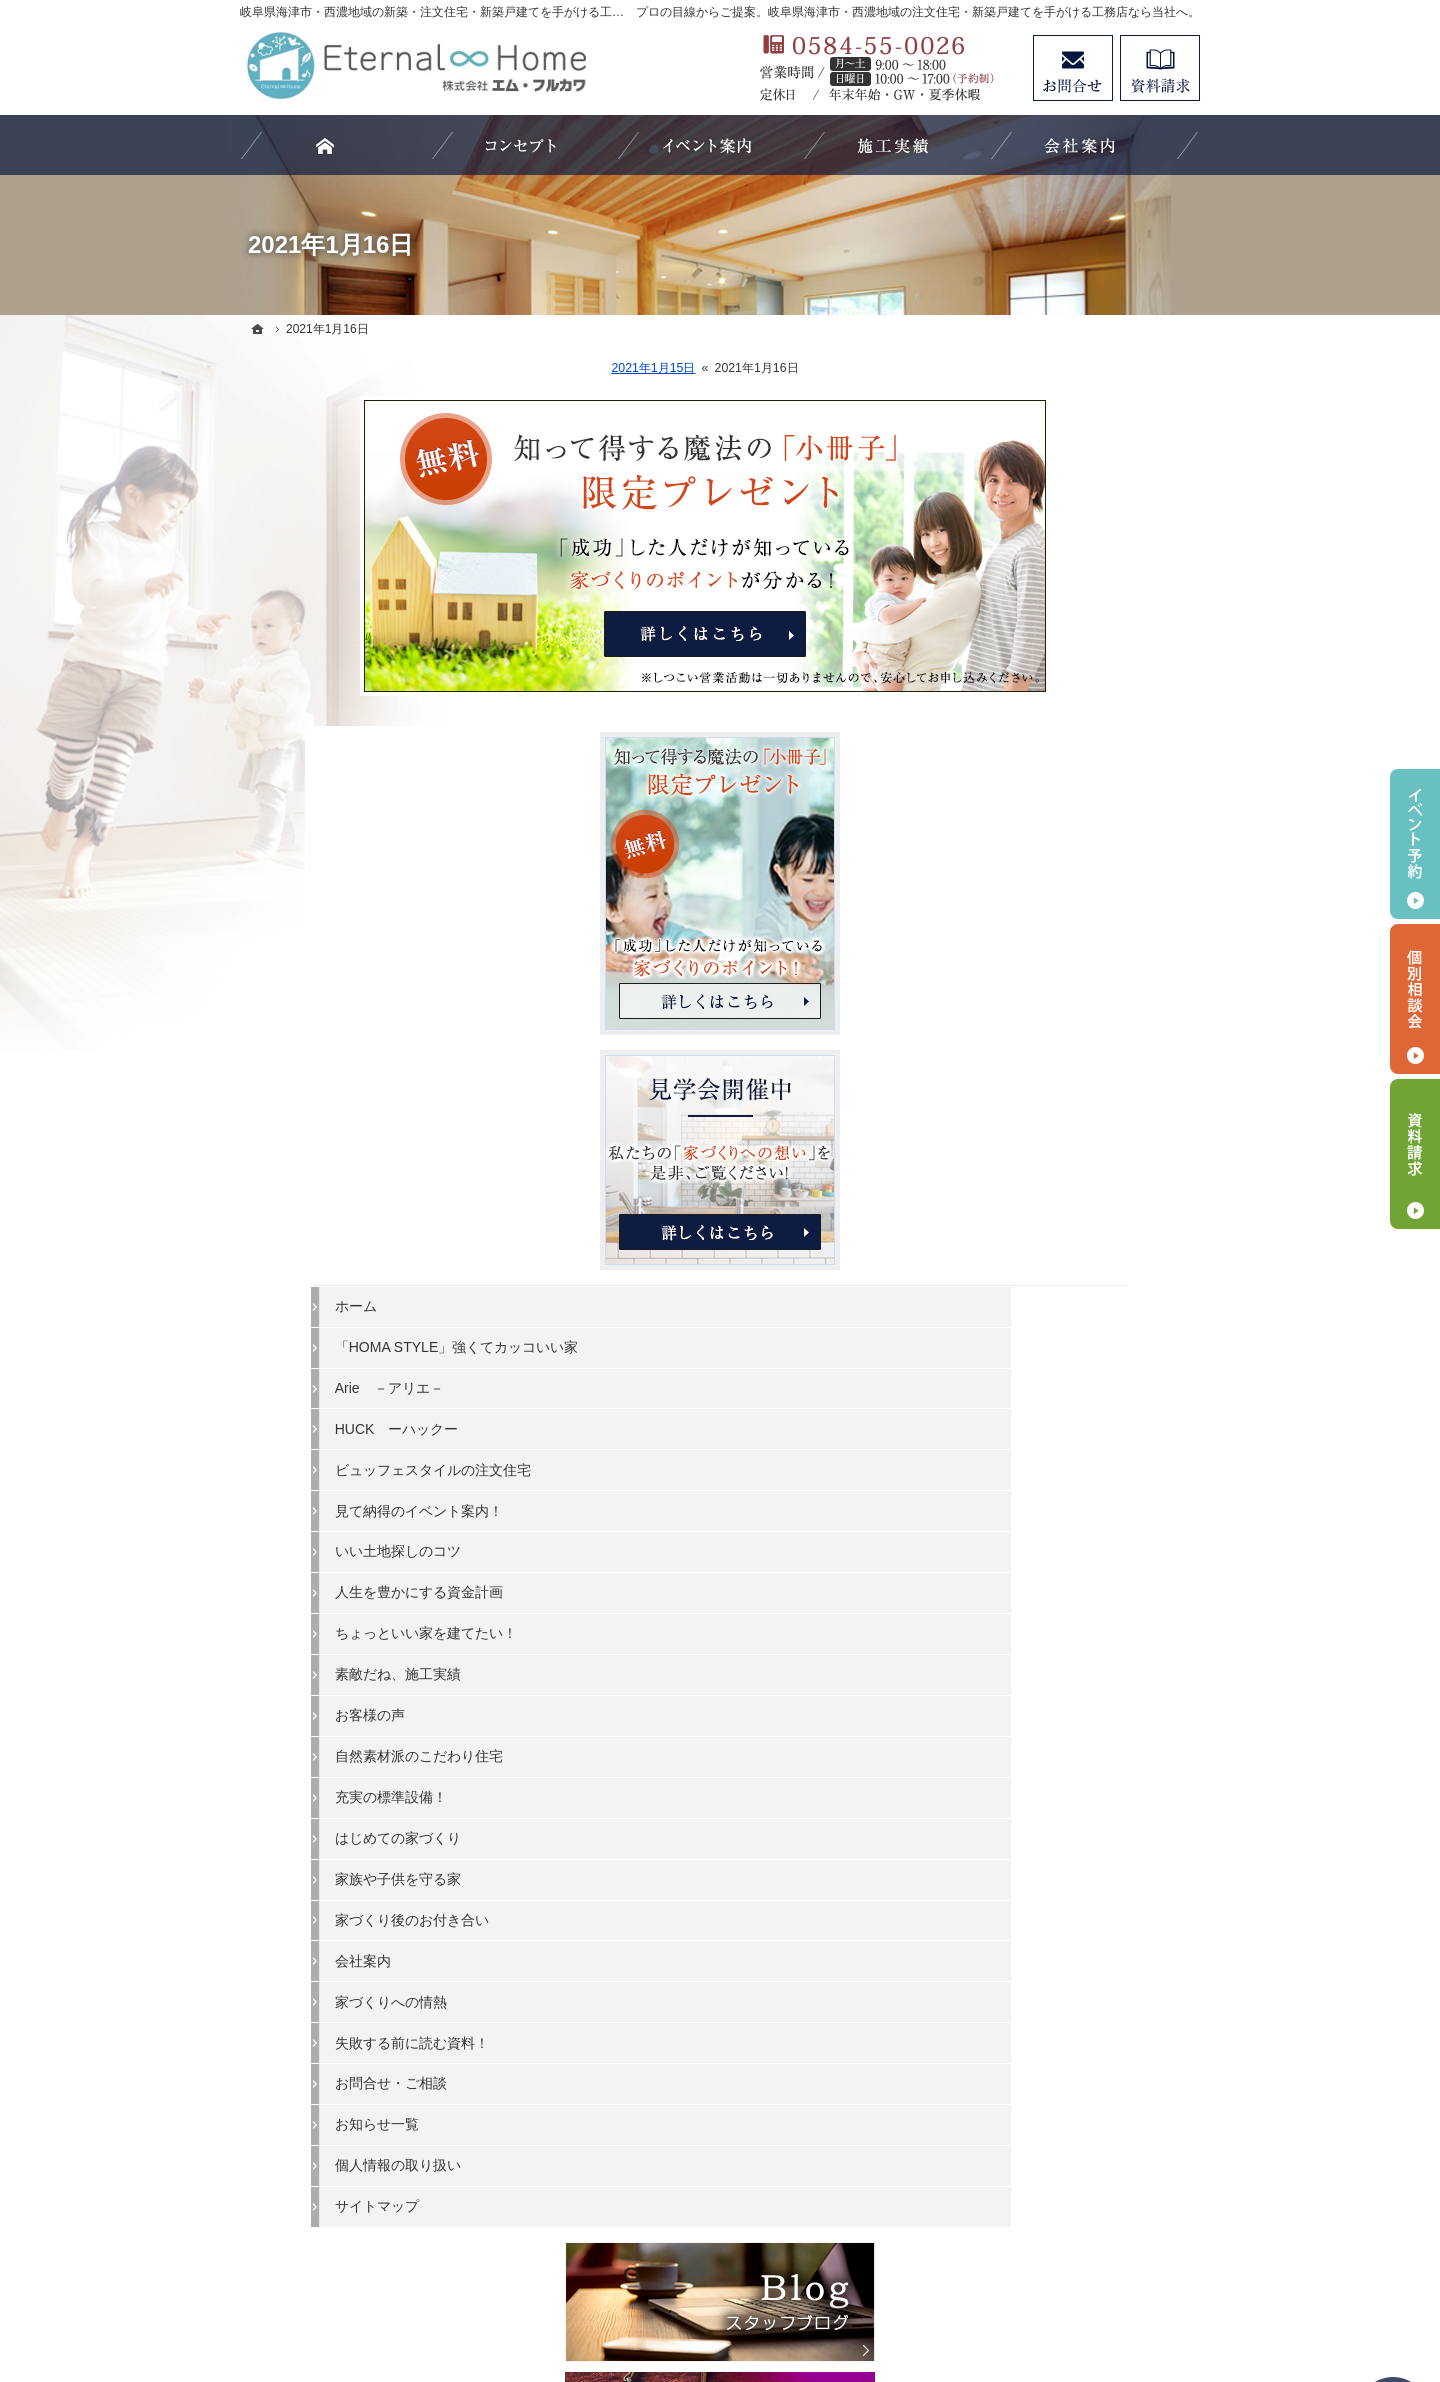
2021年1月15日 (533, 368)
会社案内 (1012, 1605)
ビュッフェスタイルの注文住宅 (1082, 1114)
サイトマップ (1026, 1851)
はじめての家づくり (1047, 1483)
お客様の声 (1019, 1360)
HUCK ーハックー (1046, 1073)
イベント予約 (1415, 844)
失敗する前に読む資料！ (1061, 1687)
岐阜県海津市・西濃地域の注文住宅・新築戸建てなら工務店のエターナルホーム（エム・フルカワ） (694, 2293)
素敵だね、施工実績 (1047, 1319)
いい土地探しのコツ (1047, 1196)
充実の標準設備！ (1040, 1442)
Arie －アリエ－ (1038, 1033)
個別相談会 (1415, 999)
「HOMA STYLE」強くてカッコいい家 (1084, 983)
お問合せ (1073, 68)
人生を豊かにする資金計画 (1068, 1237)
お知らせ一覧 (1026, 1769)
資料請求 (1160, 68)
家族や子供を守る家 (1047, 1524)
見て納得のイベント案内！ (1068, 1155)
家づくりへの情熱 (1040, 1646)
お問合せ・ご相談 (1040, 1728)
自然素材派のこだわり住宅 (1068, 1401)
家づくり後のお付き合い (1061, 1565)
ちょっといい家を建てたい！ (1075, 1278)
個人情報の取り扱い (1047, 1810)
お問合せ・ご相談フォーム (1080, 2175)
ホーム (1005, 933)
